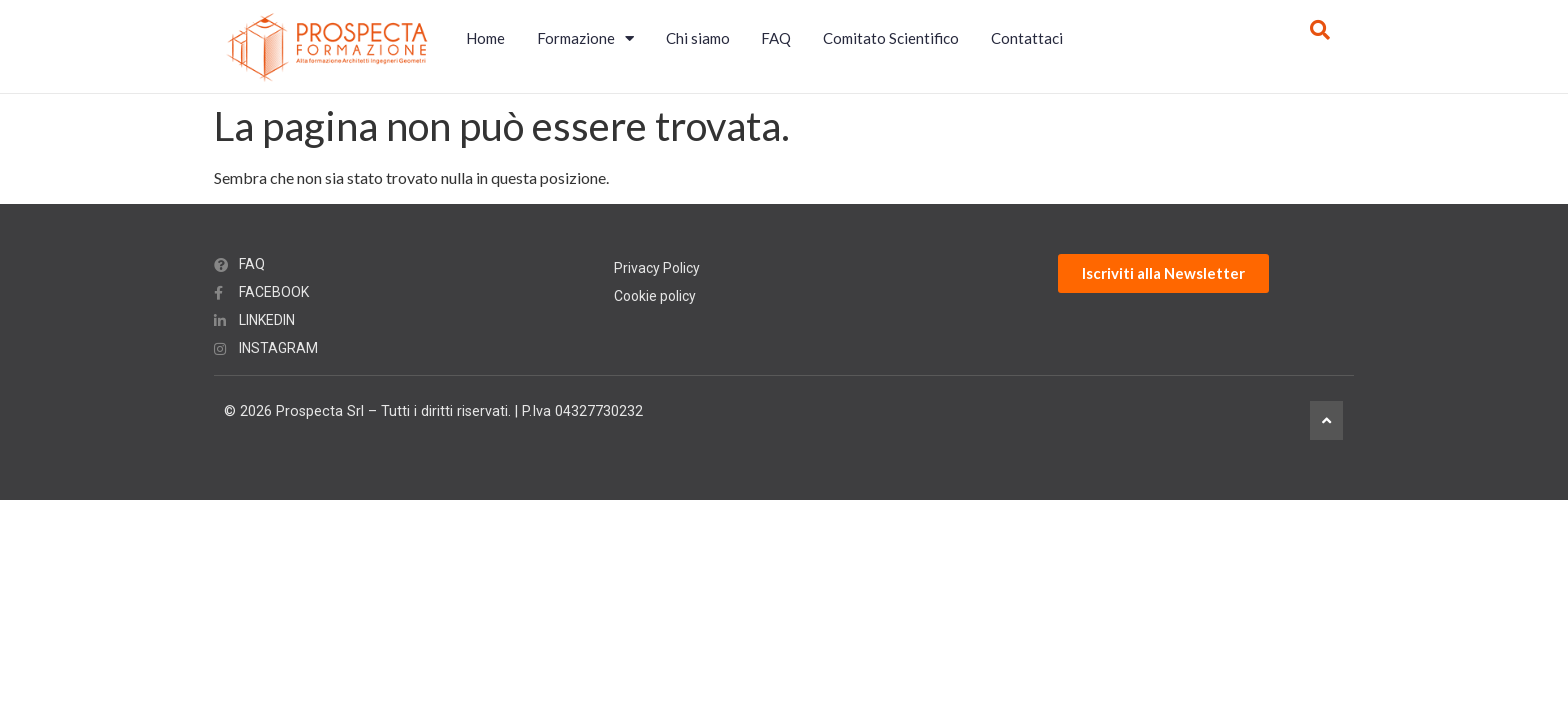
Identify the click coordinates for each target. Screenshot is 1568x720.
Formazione (585, 38)
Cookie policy (655, 296)
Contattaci (1027, 38)
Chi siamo (698, 38)
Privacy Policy (657, 268)
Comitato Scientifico (891, 38)
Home (485, 38)
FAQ (776, 38)
